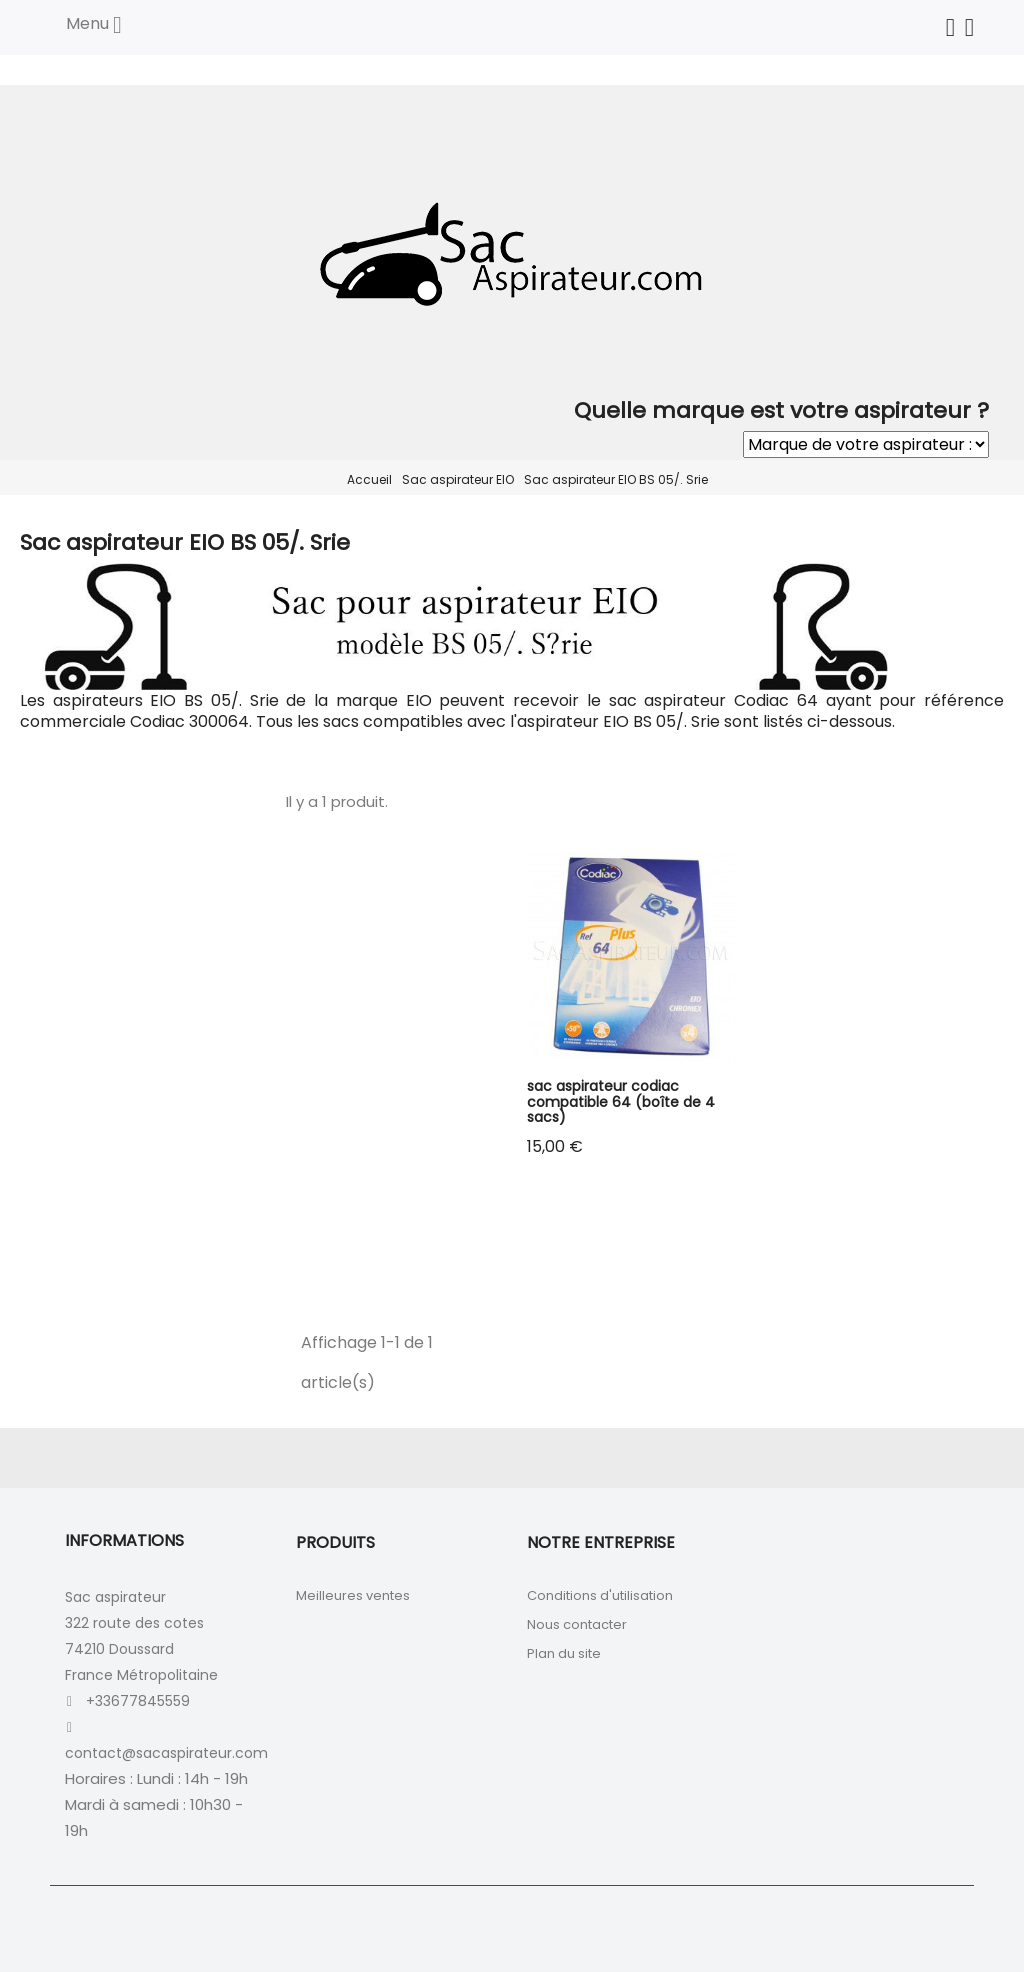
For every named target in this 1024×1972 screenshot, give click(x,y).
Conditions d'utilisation (600, 1595)
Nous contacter (577, 1624)
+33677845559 (138, 1701)
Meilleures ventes (353, 1595)
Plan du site (564, 1653)
